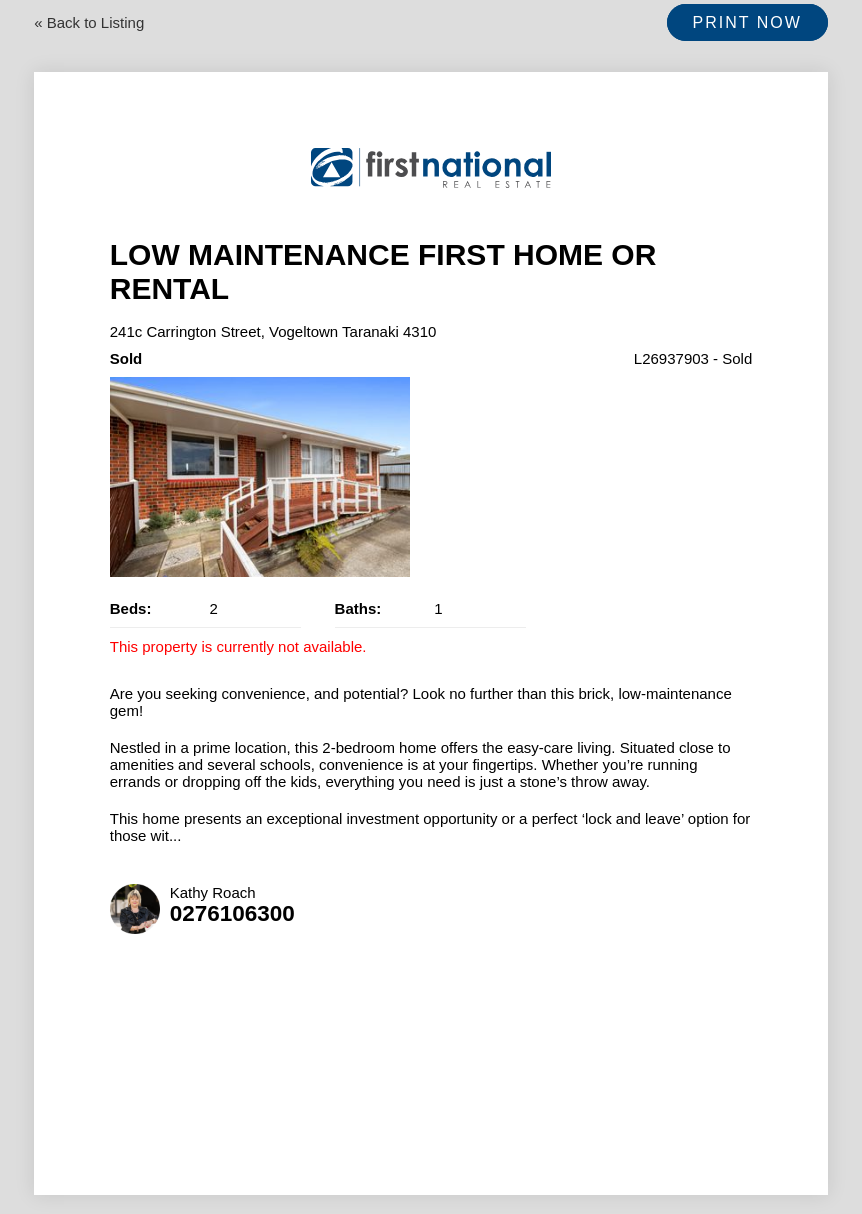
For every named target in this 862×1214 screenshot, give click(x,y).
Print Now (747, 22)
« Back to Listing (89, 22)
